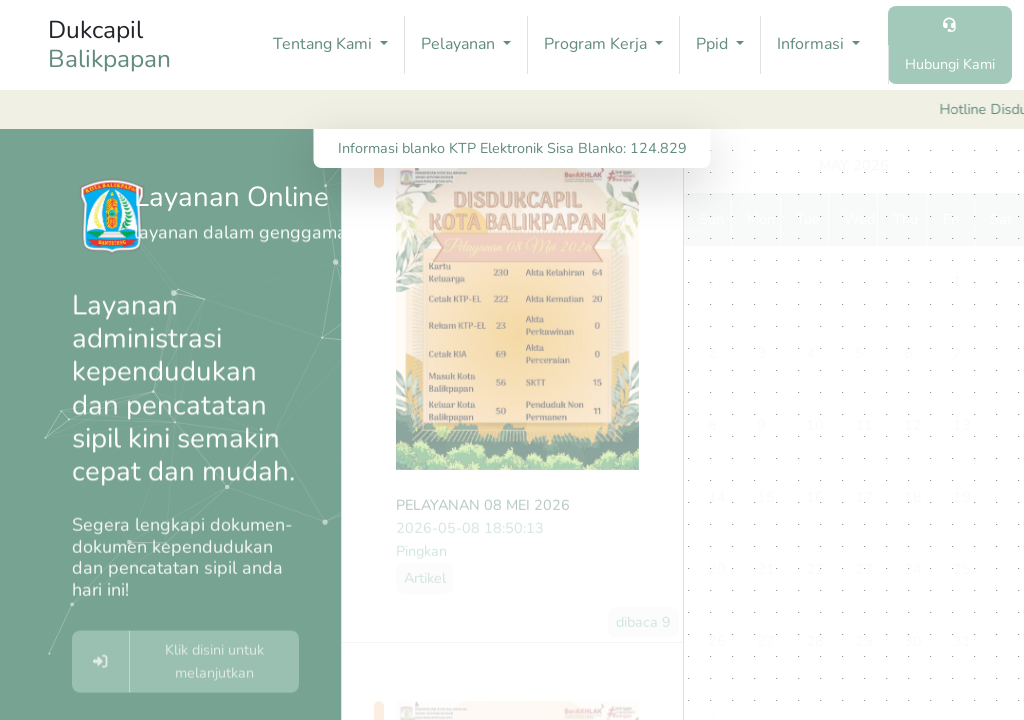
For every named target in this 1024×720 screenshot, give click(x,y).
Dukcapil (109, 44)
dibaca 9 (643, 639)
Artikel (425, 595)
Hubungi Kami (950, 64)
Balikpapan (109, 59)
